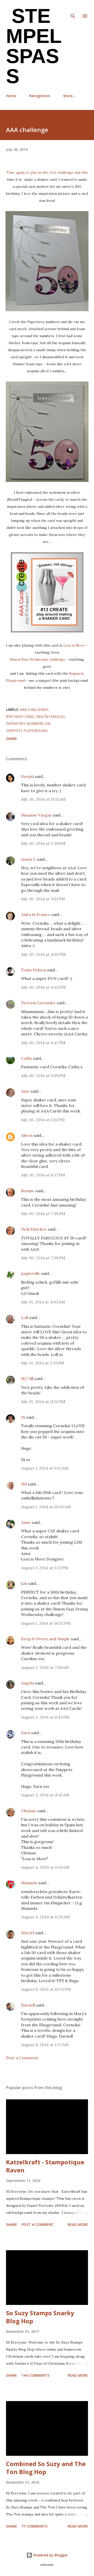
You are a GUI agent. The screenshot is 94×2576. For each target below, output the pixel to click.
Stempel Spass (33, 46)
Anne (26, 1522)
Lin (24, 1583)
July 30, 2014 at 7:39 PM (43, 1213)
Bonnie (27, 1190)
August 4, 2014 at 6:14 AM (45, 1867)
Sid (24, 1483)
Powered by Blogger (47, 2555)
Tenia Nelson (33, 969)
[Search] (73, 9)
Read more (78, 2224)
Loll (24, 1317)
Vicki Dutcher (34, 1229)
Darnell (28, 2004)
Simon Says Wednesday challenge (37, 659)
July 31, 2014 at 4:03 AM (43, 1301)
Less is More (74, 645)
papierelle (30, 1273)
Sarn (25, 1732)
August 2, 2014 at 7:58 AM (45, 1667)
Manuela (29, 1882)
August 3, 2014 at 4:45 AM (45, 1794)
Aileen (27, 1135)
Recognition (39, 95)
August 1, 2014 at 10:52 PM (45, 1623)
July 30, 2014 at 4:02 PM (43, 954)
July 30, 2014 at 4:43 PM (43, 987)
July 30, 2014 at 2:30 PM (43, 843)
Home (11, 95)
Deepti (27, 776)
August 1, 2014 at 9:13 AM (44, 1468)
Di (23, 1417)
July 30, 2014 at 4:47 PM (43, 1042)
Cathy (26, 1058)
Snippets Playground (27, 730)
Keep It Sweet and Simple (45, 1638)
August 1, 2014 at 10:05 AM (46, 1506)
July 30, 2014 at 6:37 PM (43, 1174)
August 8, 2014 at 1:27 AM (44, 2044)
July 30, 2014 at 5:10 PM (43, 1119)
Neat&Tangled (50, 716)
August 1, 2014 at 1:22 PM (44, 1567)
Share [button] (11, 738)
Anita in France (35, 914)
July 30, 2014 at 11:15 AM (43, 799)
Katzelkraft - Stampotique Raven (45, 2166)
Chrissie (28, 1810)
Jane (25, 1091)
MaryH (27, 1932)
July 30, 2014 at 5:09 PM (43, 1075)
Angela (27, 1682)
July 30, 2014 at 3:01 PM (43, 898)
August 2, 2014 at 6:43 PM (45, 1717)
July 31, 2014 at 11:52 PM (43, 1401)
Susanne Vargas (36, 815)
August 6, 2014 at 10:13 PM (46, 1989)
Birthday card (20, 716)
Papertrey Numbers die (28, 723)
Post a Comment (22, 2057)
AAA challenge (61, 172)
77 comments (34, 2526)
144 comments (35, 2375)
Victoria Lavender (38, 1002)
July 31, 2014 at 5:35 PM (42, 1362)
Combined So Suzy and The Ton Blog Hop (46, 2468)
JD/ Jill (27, 1378)
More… (69, 95)
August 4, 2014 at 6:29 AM (45, 1916)
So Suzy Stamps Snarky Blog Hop (40, 2317)
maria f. (28, 859)
